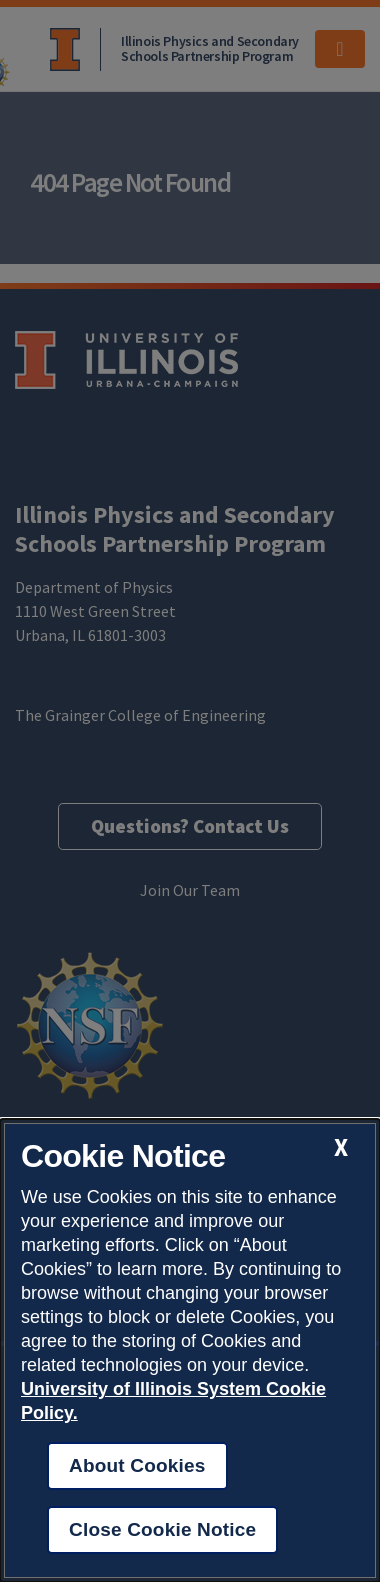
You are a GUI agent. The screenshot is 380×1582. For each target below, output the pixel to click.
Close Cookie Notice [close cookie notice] (162, 1529)
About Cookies (137, 1465)
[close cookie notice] (341, 1147)
